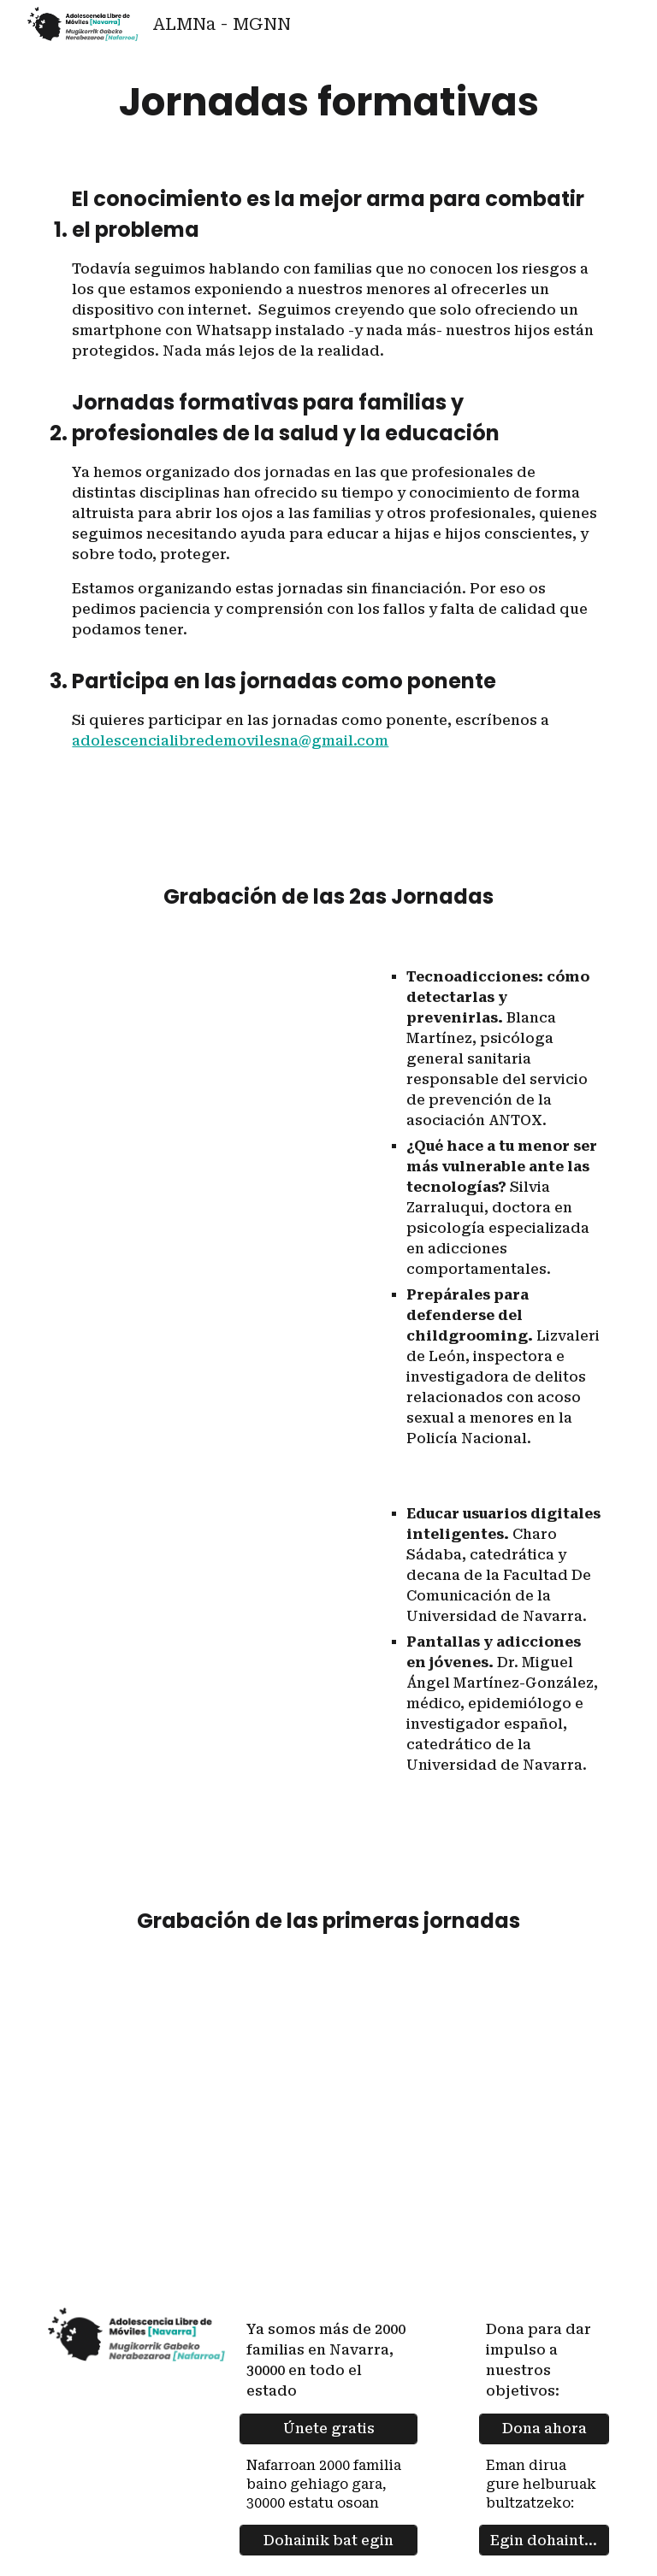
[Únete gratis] (328, 2428)
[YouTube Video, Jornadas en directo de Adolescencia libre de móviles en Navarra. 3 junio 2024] (328, 2125)
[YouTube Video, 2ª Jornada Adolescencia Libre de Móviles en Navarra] (208, 1048)
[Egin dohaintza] (543, 2540)
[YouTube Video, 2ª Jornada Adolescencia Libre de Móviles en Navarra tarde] (208, 1595)
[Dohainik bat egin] (328, 2540)
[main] (328, 102)
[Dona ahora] (543, 2428)
